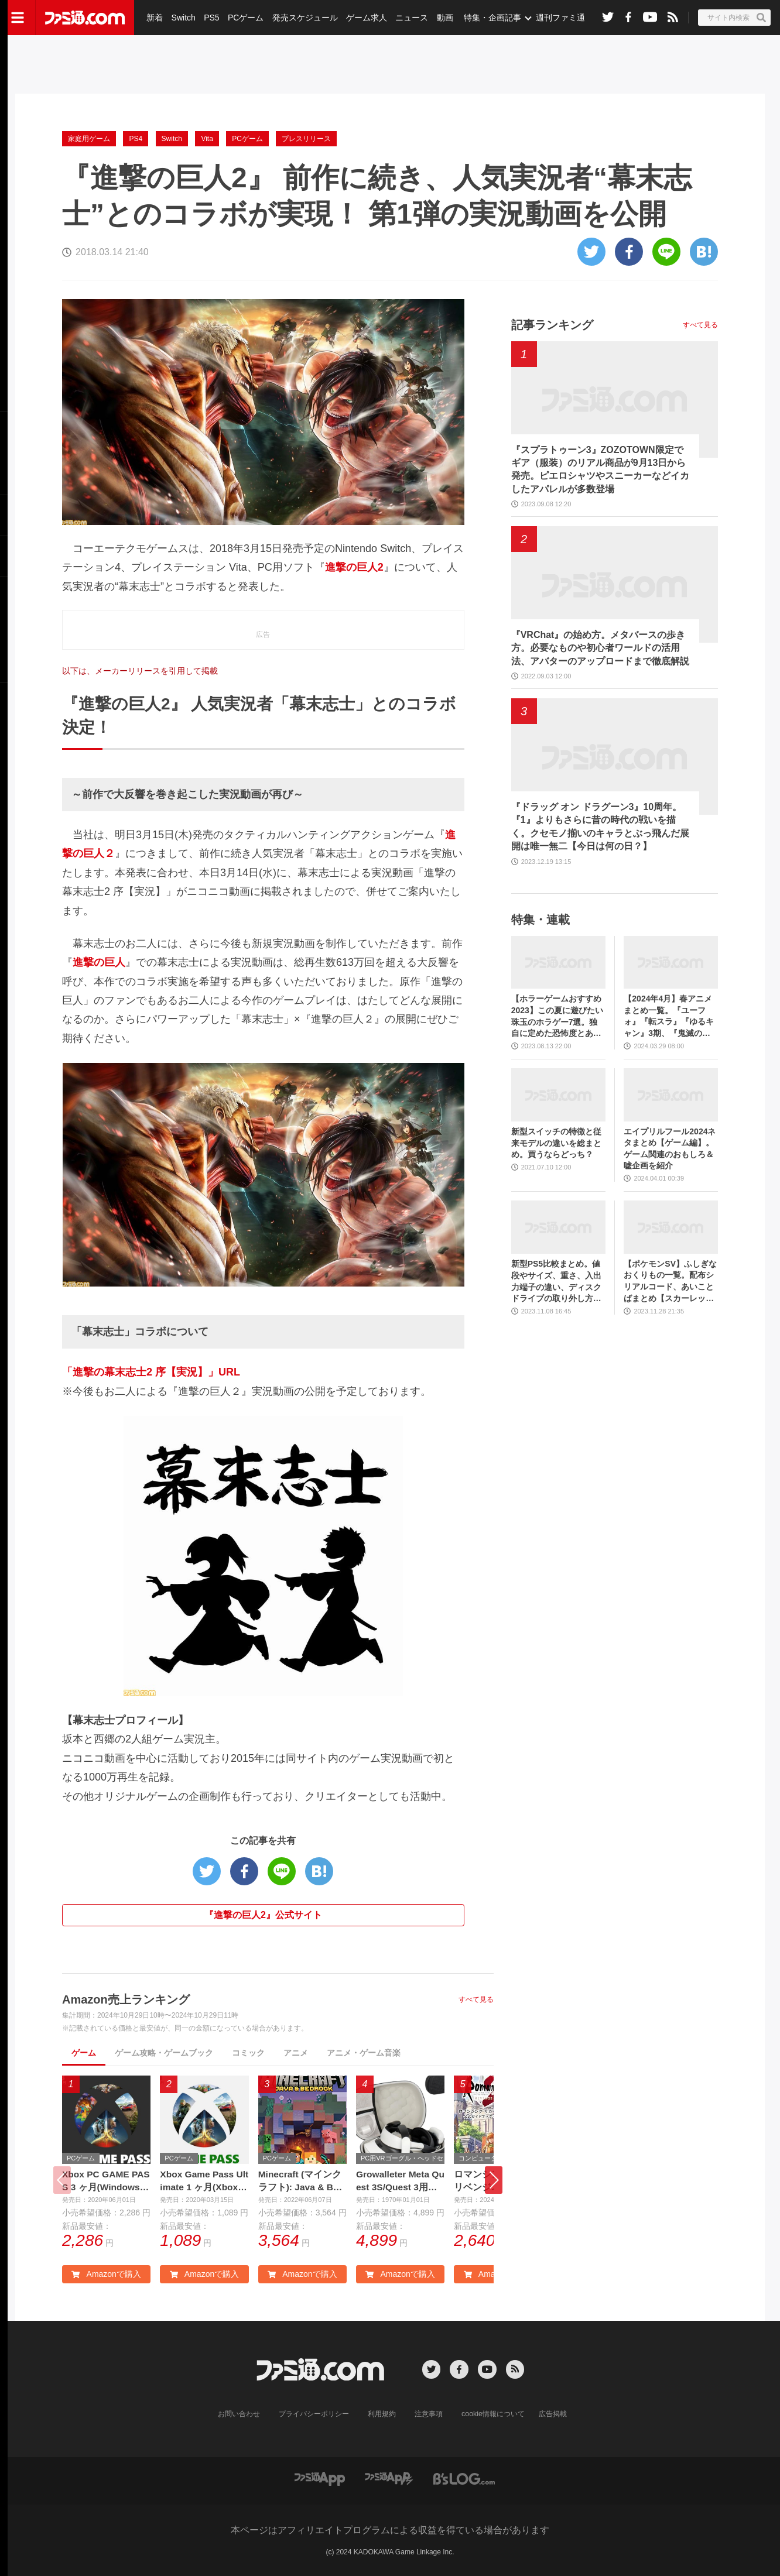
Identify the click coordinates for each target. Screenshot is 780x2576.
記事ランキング (552, 324)
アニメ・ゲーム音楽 (364, 2052)
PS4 (135, 139)
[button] (493, 2180)
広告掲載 (552, 2414)
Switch (183, 17)
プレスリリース (306, 139)
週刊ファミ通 (558, 17)
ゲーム (83, 2052)
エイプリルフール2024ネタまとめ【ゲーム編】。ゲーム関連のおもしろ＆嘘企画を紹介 (670, 1149)
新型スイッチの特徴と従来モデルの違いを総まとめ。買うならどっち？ (556, 1143)
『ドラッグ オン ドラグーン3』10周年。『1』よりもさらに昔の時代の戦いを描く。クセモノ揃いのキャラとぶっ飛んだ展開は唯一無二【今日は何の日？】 (600, 826)
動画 (443, 17)
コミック (248, 2052)
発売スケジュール (304, 17)
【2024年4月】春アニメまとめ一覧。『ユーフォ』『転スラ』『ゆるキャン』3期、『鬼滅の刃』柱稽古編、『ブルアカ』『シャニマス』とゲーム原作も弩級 (669, 1016)
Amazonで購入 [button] (106, 2274)
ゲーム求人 (365, 17)
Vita (207, 139)
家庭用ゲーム (89, 139)
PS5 (210, 17)
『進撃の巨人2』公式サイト (263, 1915)
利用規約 (382, 2414)
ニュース (410, 17)
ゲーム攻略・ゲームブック (164, 2052)
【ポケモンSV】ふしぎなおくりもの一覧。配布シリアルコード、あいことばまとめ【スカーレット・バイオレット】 (670, 1281)
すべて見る (476, 1999)
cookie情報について (493, 2414)
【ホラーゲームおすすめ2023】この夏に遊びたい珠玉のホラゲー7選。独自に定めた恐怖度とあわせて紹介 (557, 1016)
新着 (154, 17)
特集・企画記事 (490, 17)
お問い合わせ (239, 2414)
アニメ (295, 2052)
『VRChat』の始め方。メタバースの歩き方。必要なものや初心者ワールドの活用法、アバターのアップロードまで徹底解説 (600, 648)
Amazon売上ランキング (126, 1999)
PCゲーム (244, 17)
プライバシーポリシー (314, 2414)
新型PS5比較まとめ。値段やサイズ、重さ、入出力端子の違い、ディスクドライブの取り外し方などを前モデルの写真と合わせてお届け (556, 1281)
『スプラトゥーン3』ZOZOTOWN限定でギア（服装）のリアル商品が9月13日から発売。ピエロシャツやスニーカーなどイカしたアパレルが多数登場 (600, 469)
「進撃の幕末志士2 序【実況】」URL (151, 1372)
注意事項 (429, 2414)
